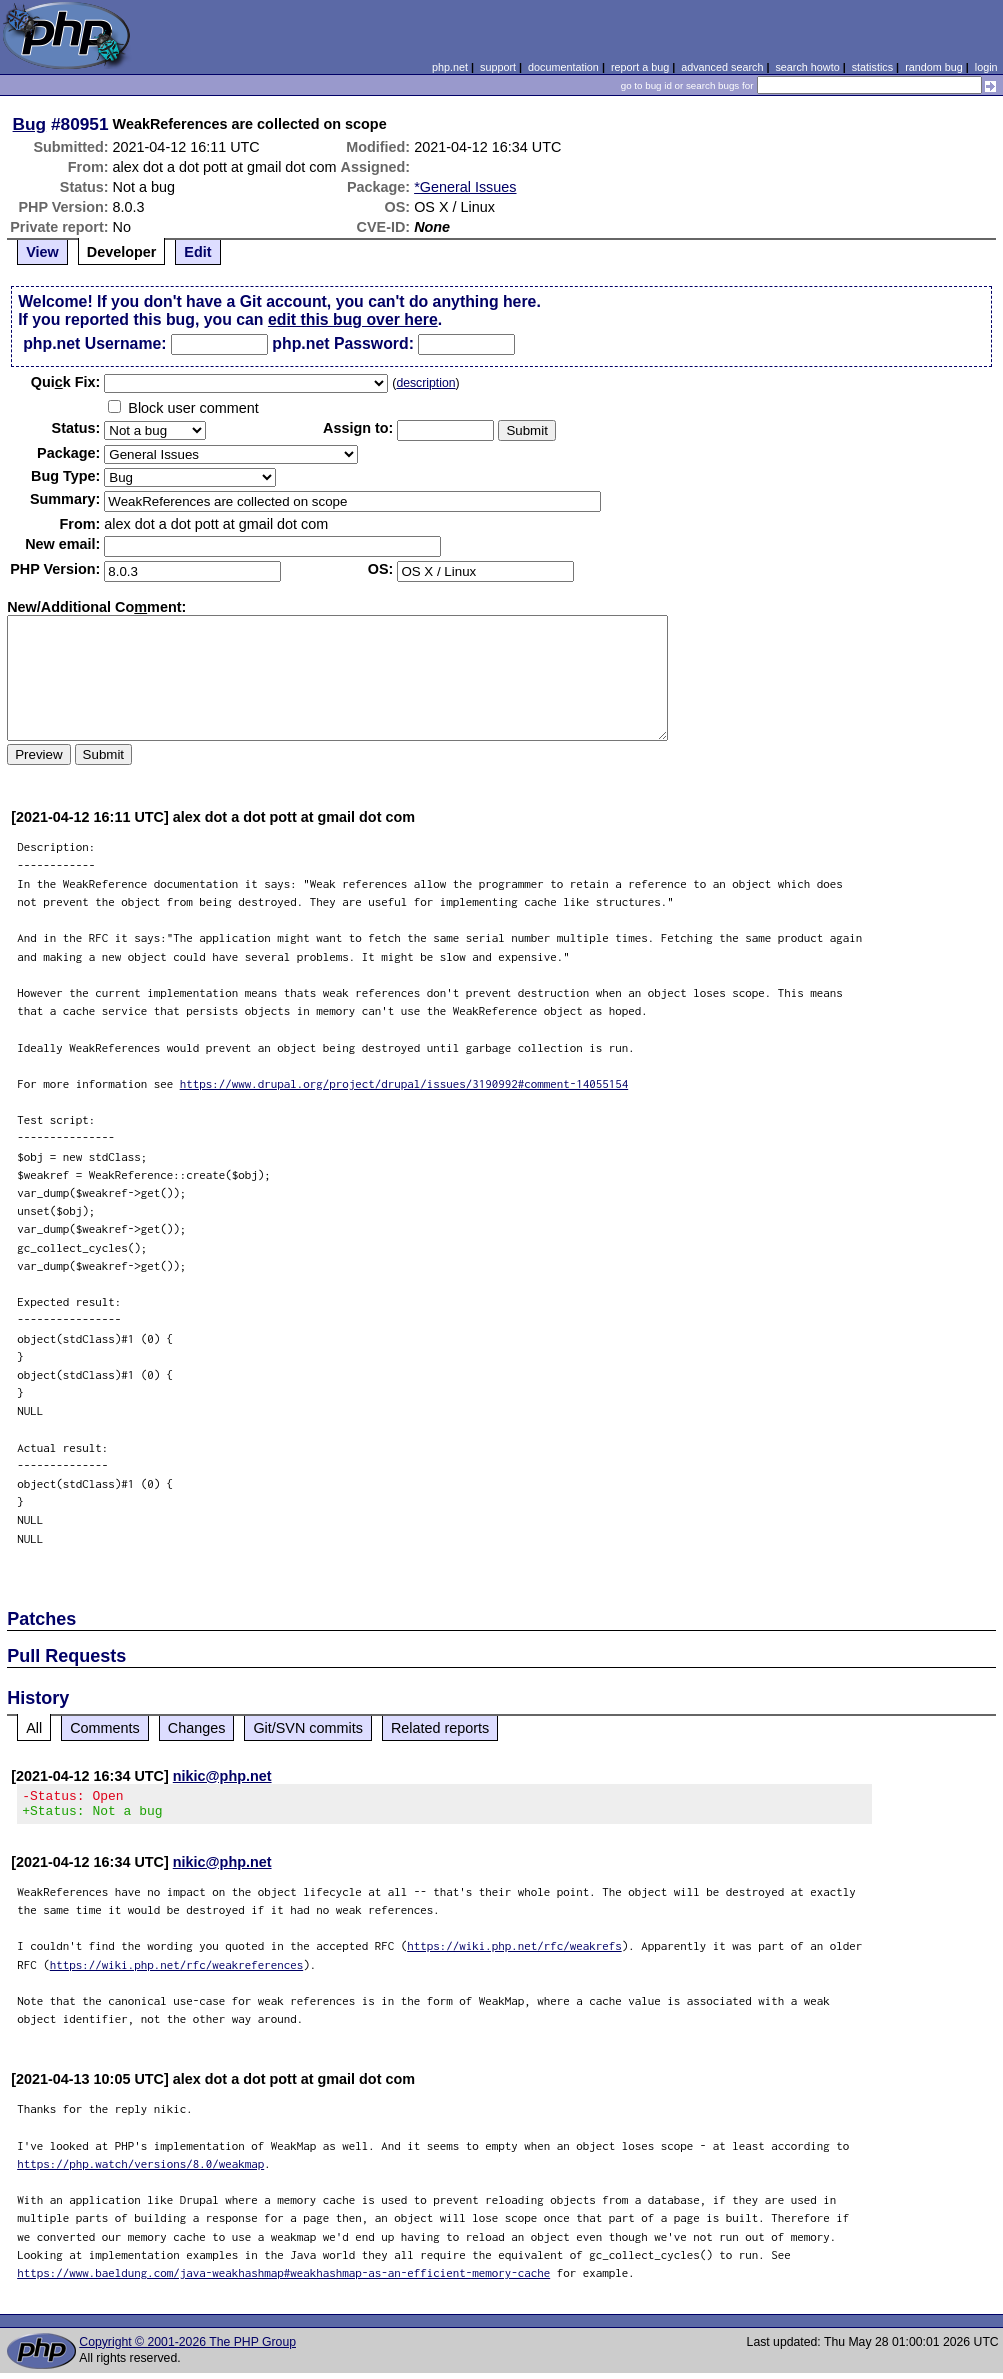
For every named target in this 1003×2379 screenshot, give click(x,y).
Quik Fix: (66, 382)
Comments (105, 1728)
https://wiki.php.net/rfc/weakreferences (177, 1970)
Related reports (440, 1728)
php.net (450, 67)
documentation (563, 67)
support (498, 67)
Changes (197, 1728)
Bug (30, 124)
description (425, 383)
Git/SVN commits (308, 1728)
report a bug (640, 67)
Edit (197, 252)
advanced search (722, 67)
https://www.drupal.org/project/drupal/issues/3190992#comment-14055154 (404, 1083)
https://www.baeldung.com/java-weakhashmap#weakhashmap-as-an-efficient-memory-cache (283, 2278)
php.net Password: (343, 343)
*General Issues (465, 187)
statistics (872, 67)
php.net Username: (94, 343)
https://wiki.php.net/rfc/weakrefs (514, 1951)
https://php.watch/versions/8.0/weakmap (140, 2169)
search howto (807, 67)
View (42, 252)
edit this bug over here (353, 319)
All (34, 1728)
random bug (934, 67)
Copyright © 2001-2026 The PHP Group (187, 2348)
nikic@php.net (222, 1776)
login (986, 67)
